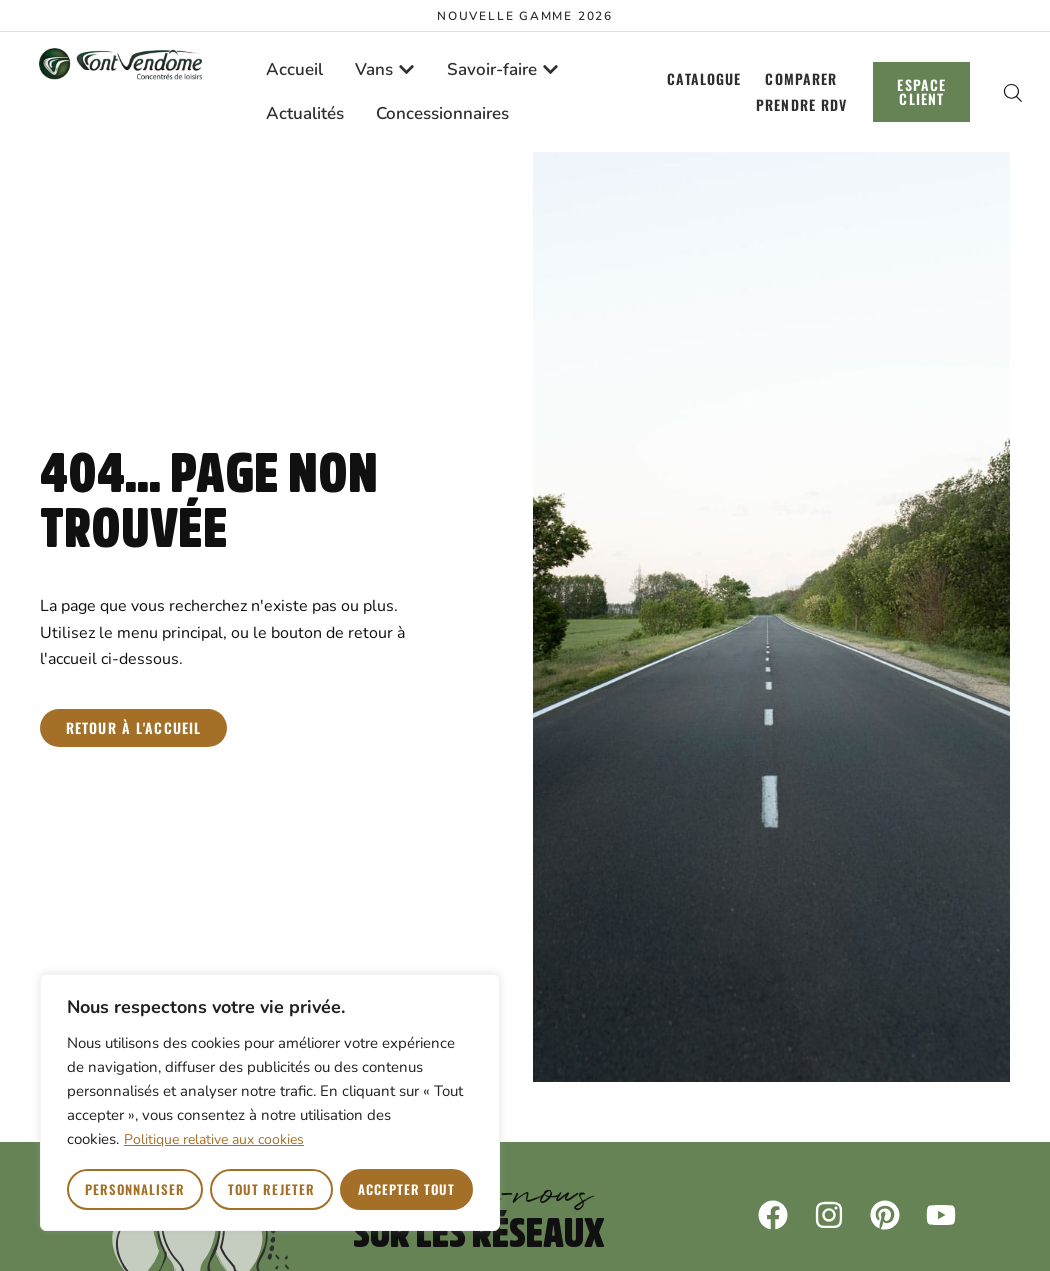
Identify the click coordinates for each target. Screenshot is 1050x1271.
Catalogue (703, 78)
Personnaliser (135, 1189)
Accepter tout (407, 1189)
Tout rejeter (271, 1189)
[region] (270, 1103)
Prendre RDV (800, 104)
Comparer (801, 78)
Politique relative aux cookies (214, 1140)
